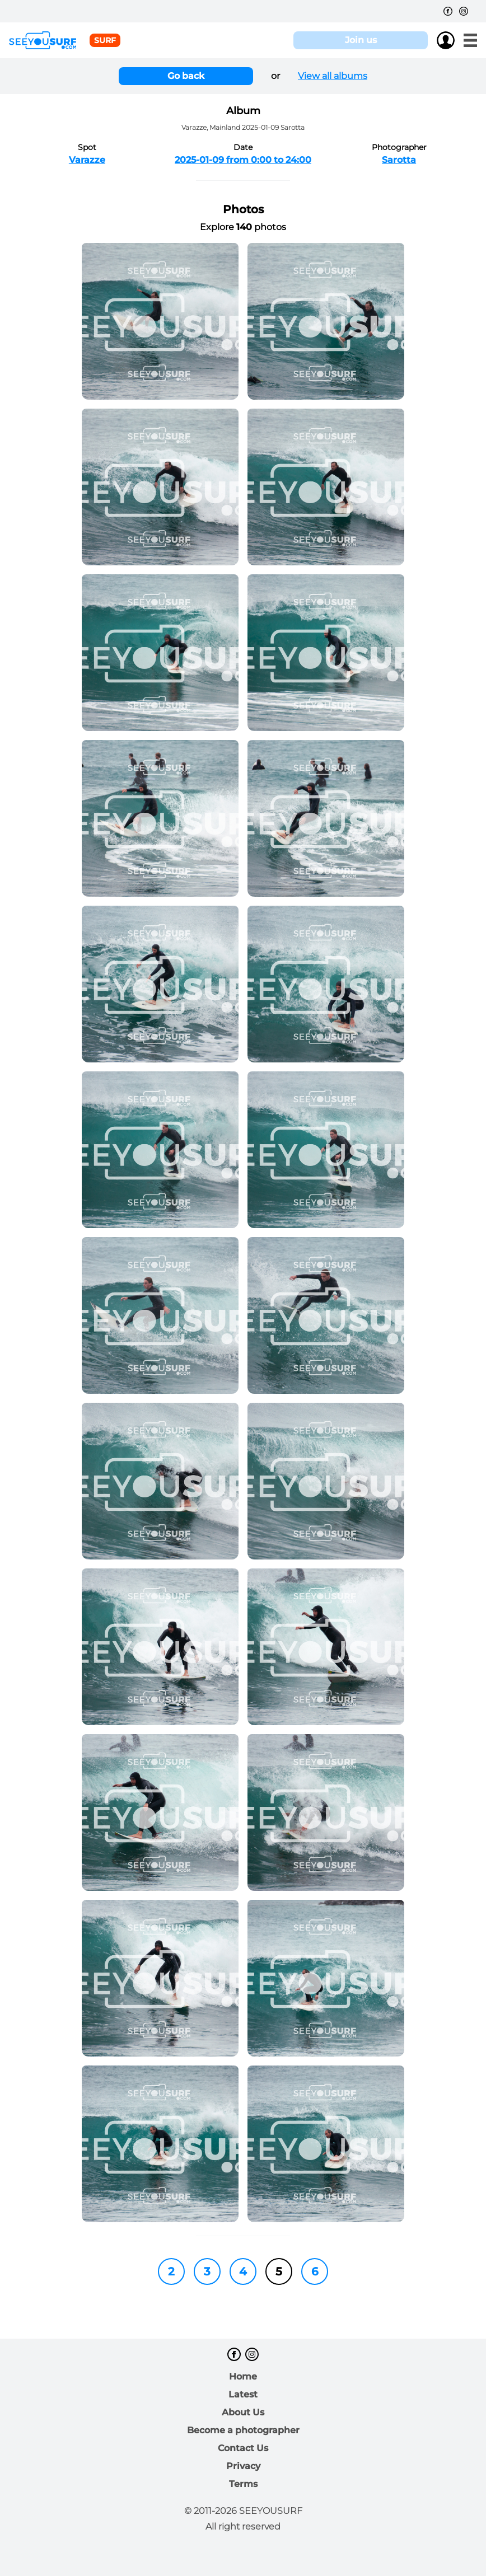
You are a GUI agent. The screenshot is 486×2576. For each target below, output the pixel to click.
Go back (185, 76)
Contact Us (243, 2448)
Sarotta (399, 159)
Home (243, 2376)
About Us (243, 2412)
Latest (243, 2394)
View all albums (332, 76)
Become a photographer (243, 2430)
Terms (243, 2484)
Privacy (243, 2466)
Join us (361, 40)
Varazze (87, 159)
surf (105, 40)
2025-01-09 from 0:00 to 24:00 (243, 159)
